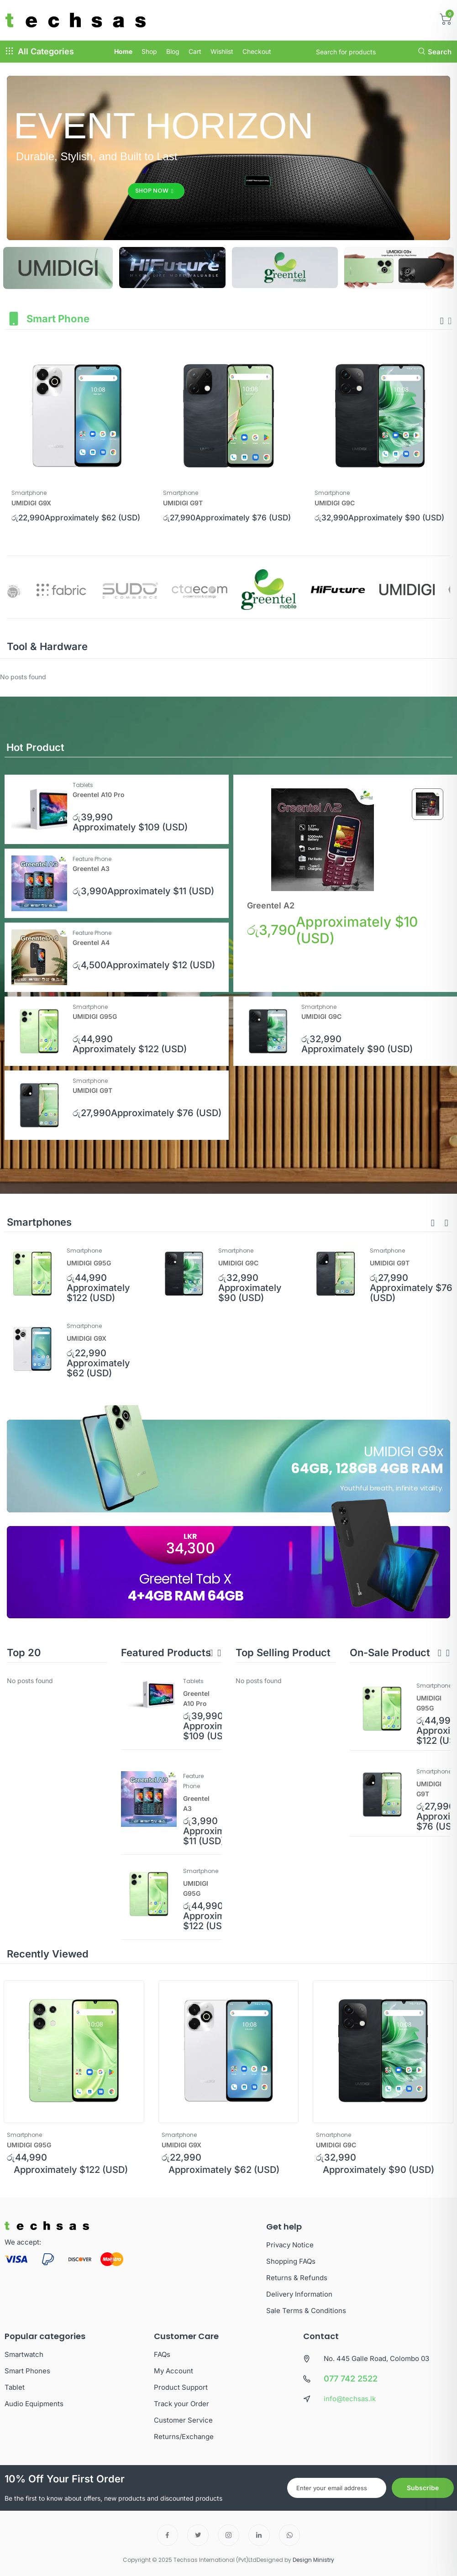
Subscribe (423, 2488)
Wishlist (221, 51)
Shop (149, 51)
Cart (195, 51)
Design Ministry (313, 2560)
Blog (172, 51)
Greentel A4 (91, 942)
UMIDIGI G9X (31, 503)
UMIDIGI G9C (335, 503)
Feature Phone (92, 859)
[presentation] (442, 320)
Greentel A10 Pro (99, 794)
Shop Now (154, 190)
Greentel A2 (270, 905)
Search (435, 51)
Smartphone (29, 493)
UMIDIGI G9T (183, 503)
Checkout (256, 51)
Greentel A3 (91, 868)
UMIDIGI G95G (95, 1016)
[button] (432, 1223)
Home (123, 51)
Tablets (83, 785)
